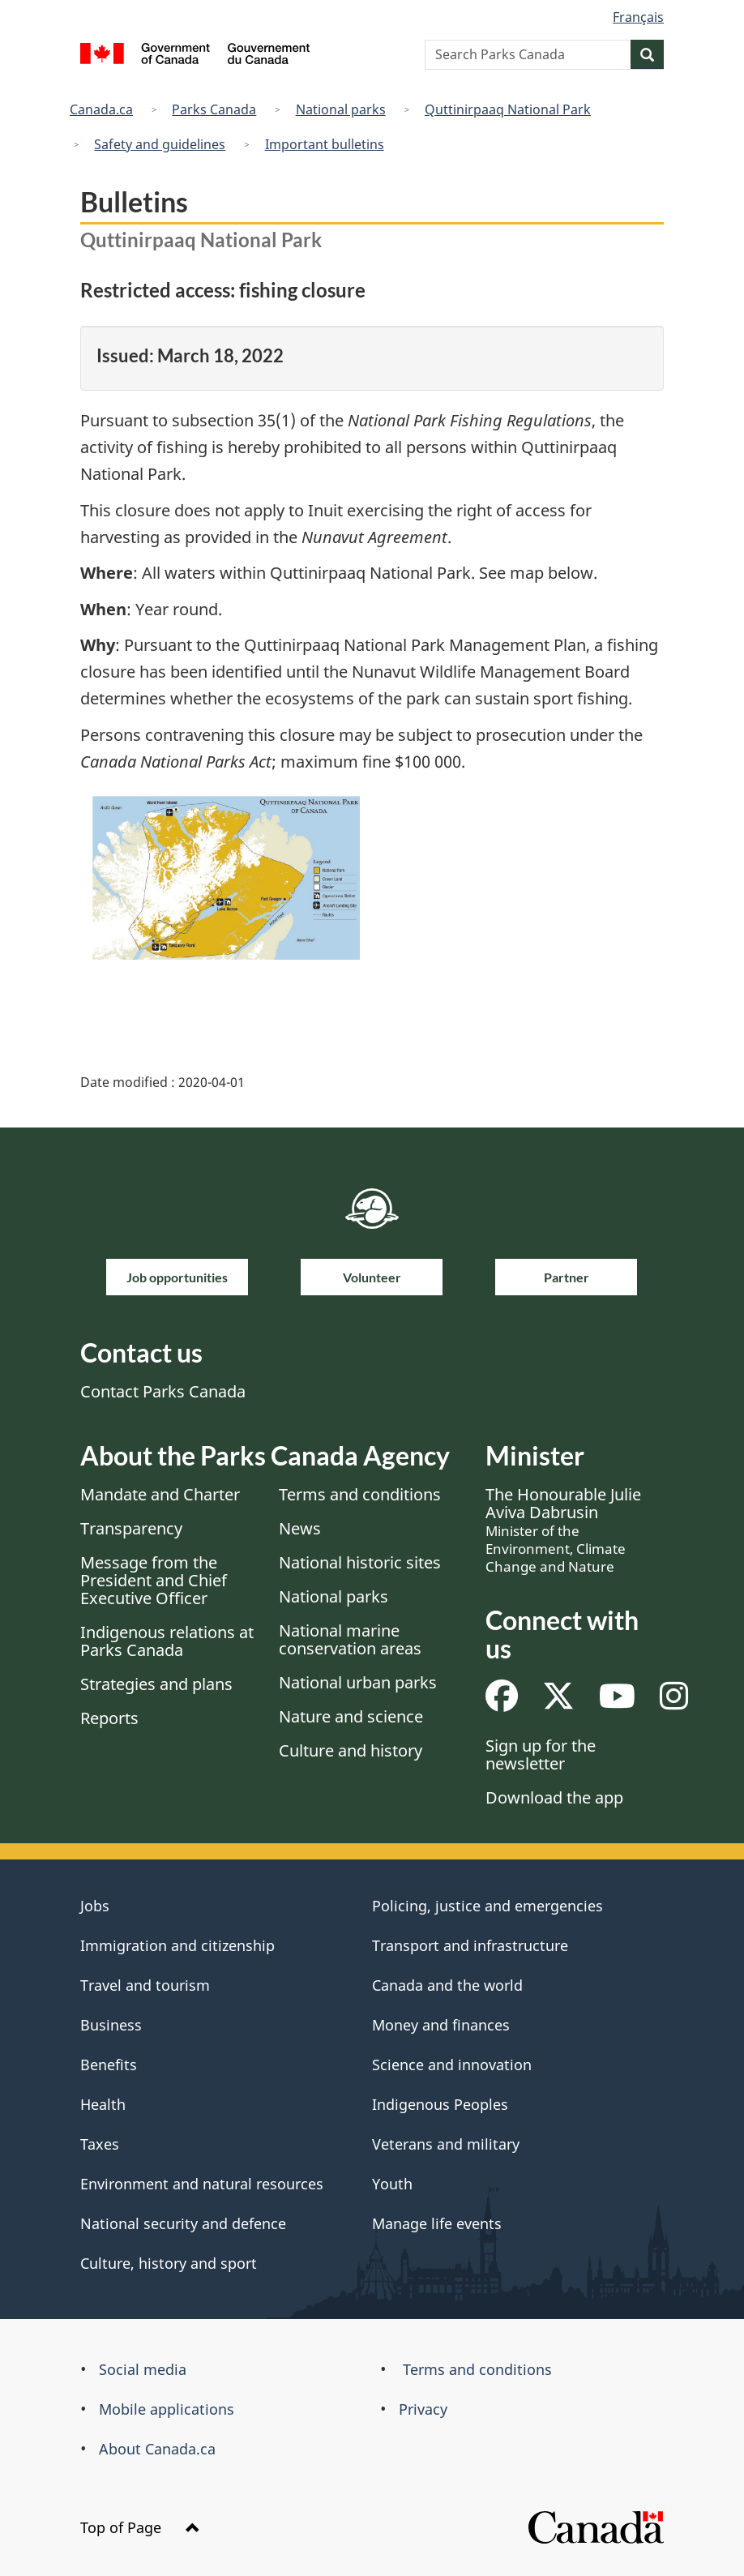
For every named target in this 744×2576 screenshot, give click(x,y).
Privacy (423, 2409)
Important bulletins (324, 144)
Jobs (94, 1905)
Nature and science (351, 1716)
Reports (109, 1718)
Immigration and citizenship (177, 1945)
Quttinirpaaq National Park (508, 109)
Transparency (131, 1528)
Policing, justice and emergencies (487, 1905)
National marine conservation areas (350, 1639)
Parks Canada (214, 109)
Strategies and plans (156, 1684)
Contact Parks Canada (163, 1391)
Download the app (554, 1797)
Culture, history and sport (168, 2263)
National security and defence (183, 2223)
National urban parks (358, 1682)
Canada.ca (101, 109)
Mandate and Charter (160, 1494)
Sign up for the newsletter (540, 1754)
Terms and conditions (360, 1494)
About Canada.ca (157, 2448)
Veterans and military (446, 2144)
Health (103, 2104)
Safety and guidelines (159, 144)
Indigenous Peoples (440, 2104)
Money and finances (441, 2025)
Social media (142, 2369)
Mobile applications (166, 2409)
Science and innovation (452, 2064)
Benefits (108, 2064)
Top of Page (140, 2527)
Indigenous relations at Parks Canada (167, 1641)
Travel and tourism (145, 1985)
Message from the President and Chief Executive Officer (153, 1580)
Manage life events (437, 2223)
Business (111, 2025)
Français (638, 17)
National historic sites (360, 1562)
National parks (341, 109)
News (300, 1528)
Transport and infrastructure (470, 1945)
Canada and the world (447, 1985)
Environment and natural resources (201, 2183)
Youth (392, 2183)
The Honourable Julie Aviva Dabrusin (563, 1529)
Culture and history (350, 1750)
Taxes (99, 2144)
